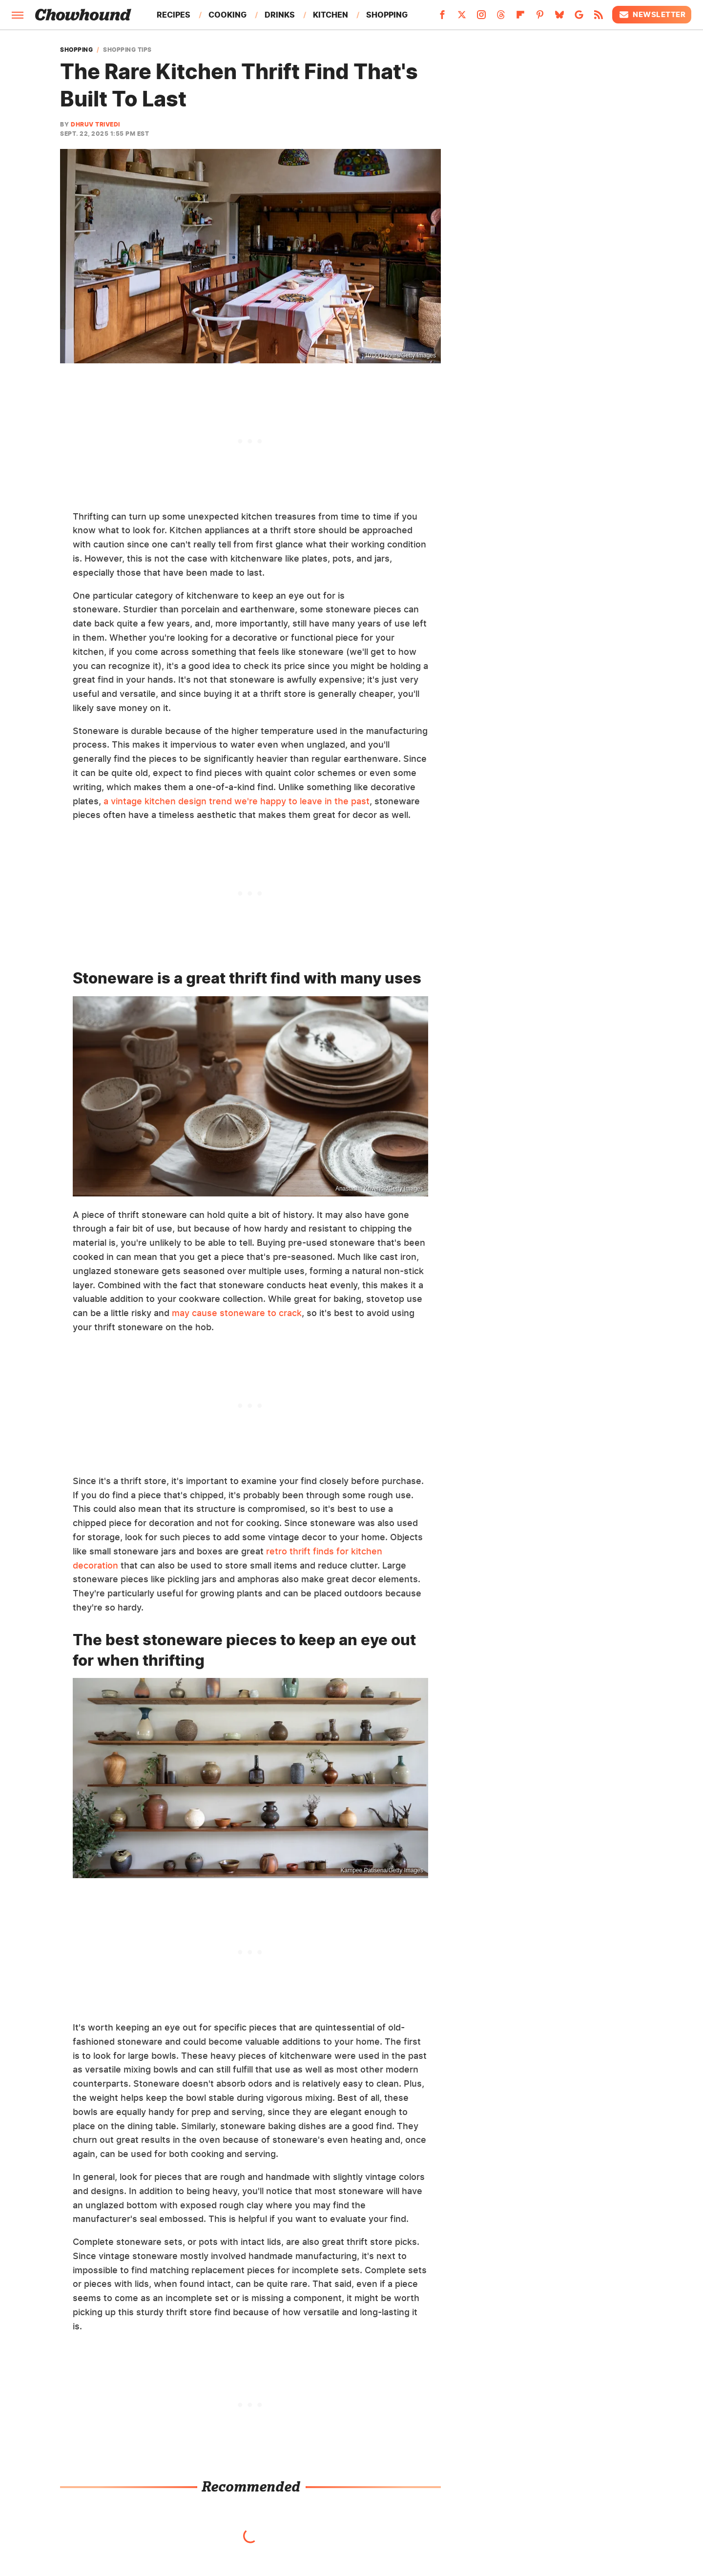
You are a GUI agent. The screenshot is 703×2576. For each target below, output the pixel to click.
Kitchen (330, 15)
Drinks (280, 15)
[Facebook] (442, 18)
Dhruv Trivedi (95, 124)
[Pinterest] (540, 18)
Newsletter (651, 15)
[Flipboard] (520, 18)
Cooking (227, 15)
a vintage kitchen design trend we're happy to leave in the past (236, 801)
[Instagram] (481, 18)
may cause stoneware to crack (237, 1313)
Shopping (387, 15)
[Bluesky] (559, 18)
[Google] (579, 18)
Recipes (173, 15)
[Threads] (501, 18)
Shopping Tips (127, 50)
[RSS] (598, 18)
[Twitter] (462, 18)
